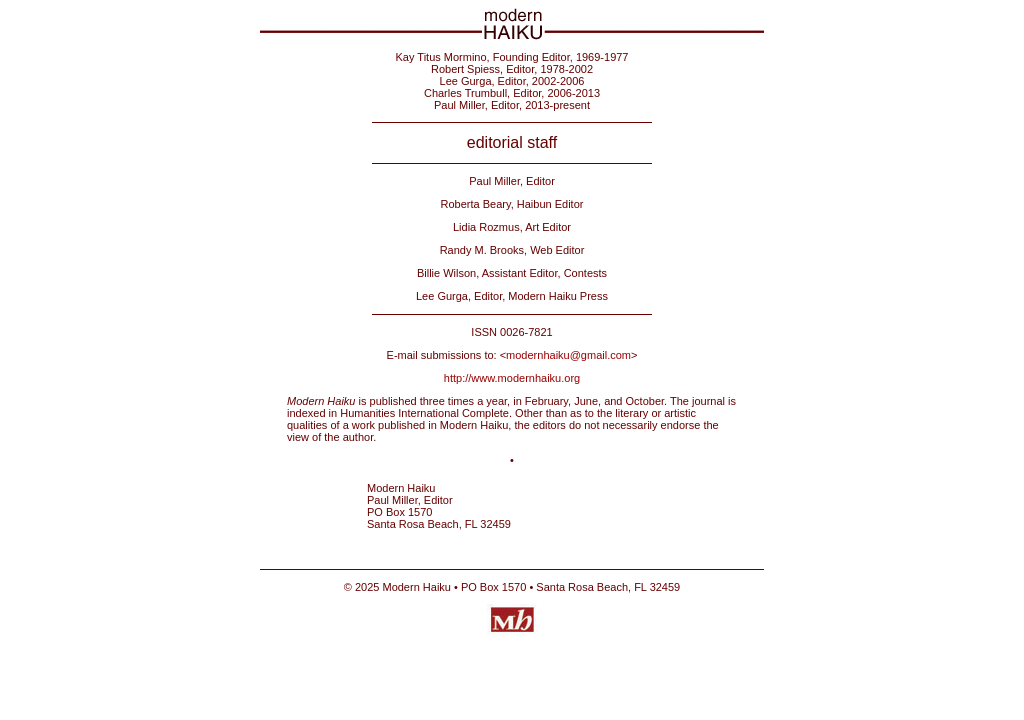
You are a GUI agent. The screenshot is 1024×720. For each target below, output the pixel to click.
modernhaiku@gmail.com (568, 355)
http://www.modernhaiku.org (512, 378)
